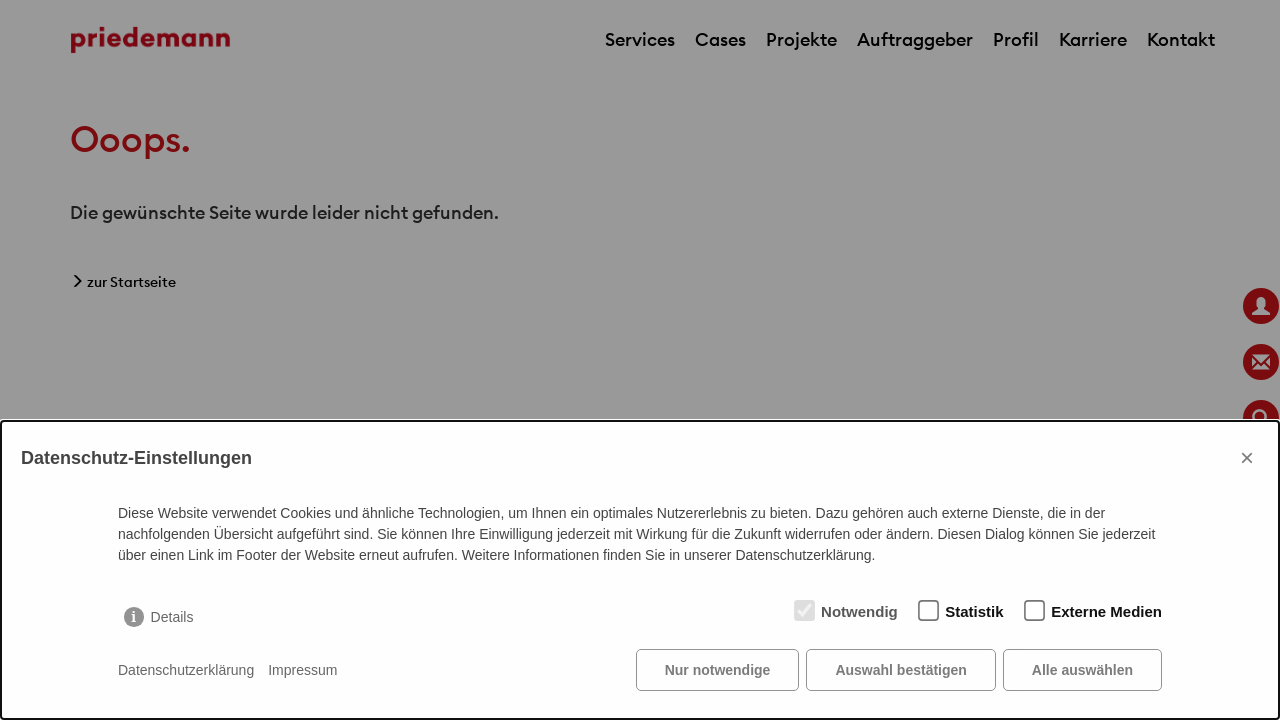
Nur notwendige (718, 670)
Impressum (302, 670)
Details (172, 617)
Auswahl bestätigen (900, 670)
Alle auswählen (1082, 670)
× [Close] (1247, 457)
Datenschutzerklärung (186, 670)
